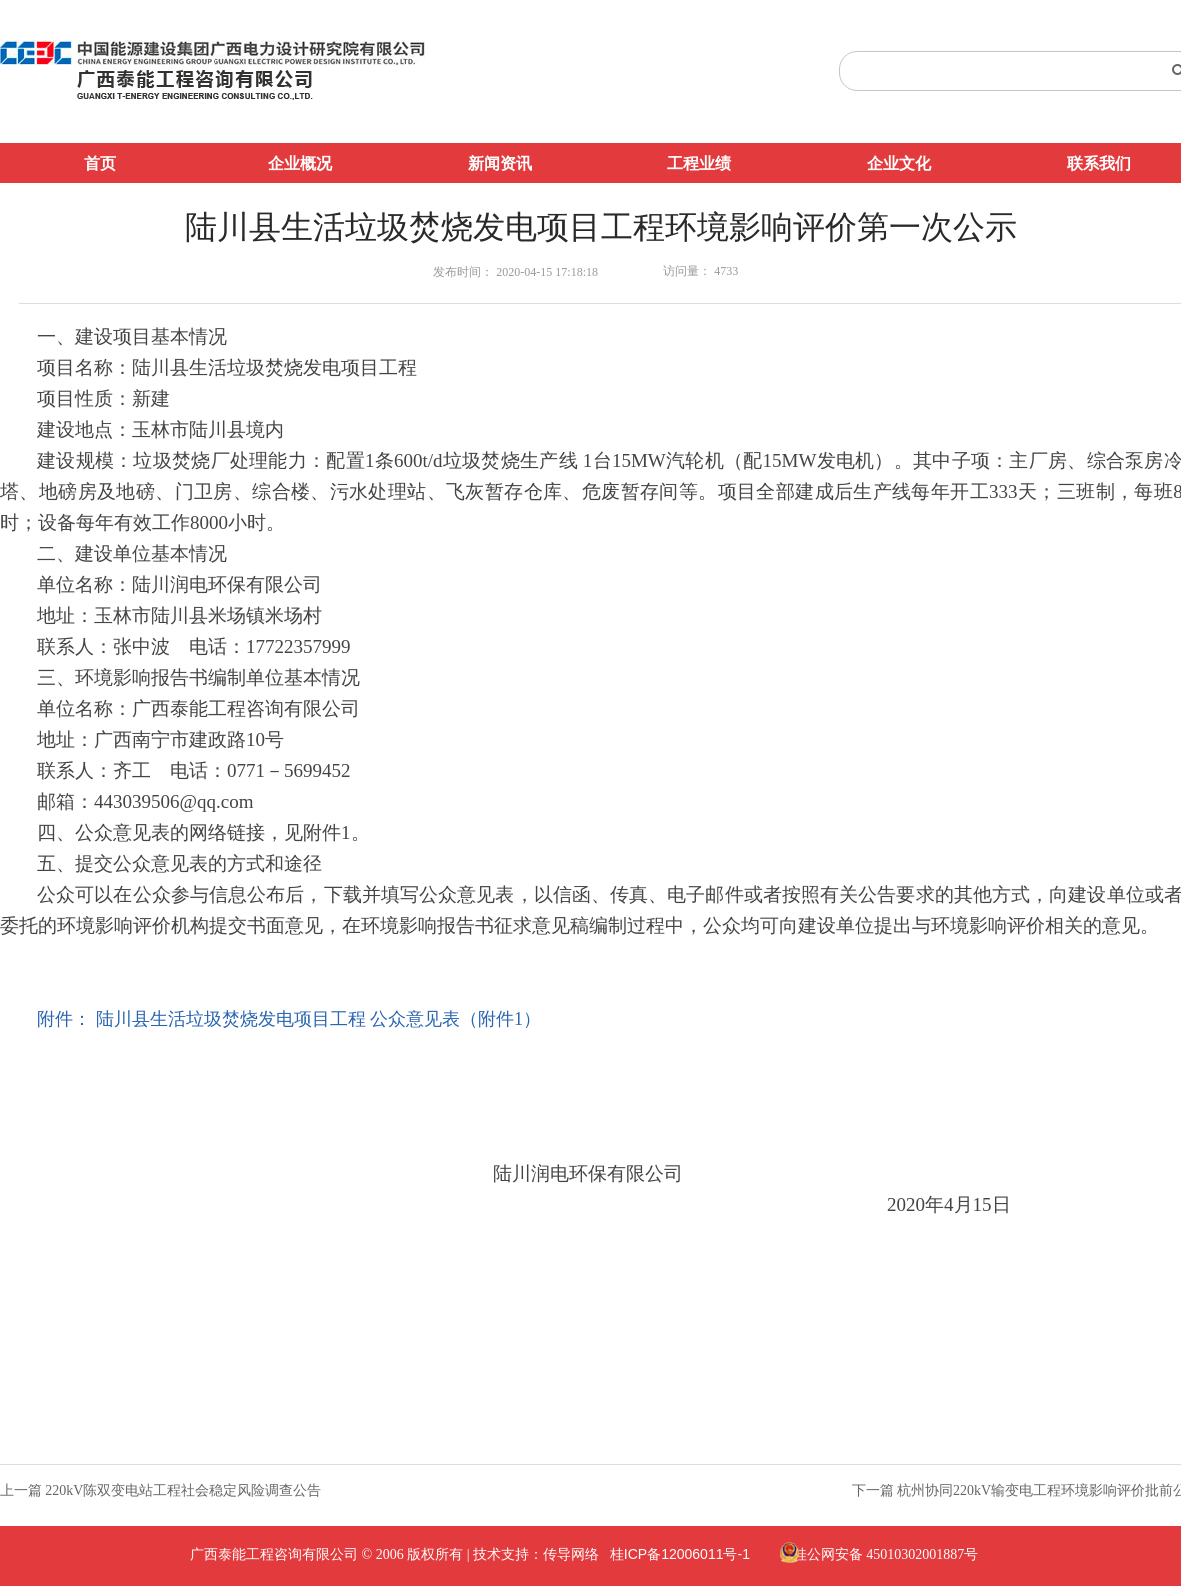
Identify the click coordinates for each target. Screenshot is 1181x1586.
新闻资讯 (500, 163)
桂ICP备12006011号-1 (680, 1554)
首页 (100, 163)
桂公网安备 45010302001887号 (886, 1554)
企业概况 (300, 163)
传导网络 (571, 1554)
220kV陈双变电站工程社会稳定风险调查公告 (183, 1490)
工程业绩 (699, 163)
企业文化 (899, 163)
